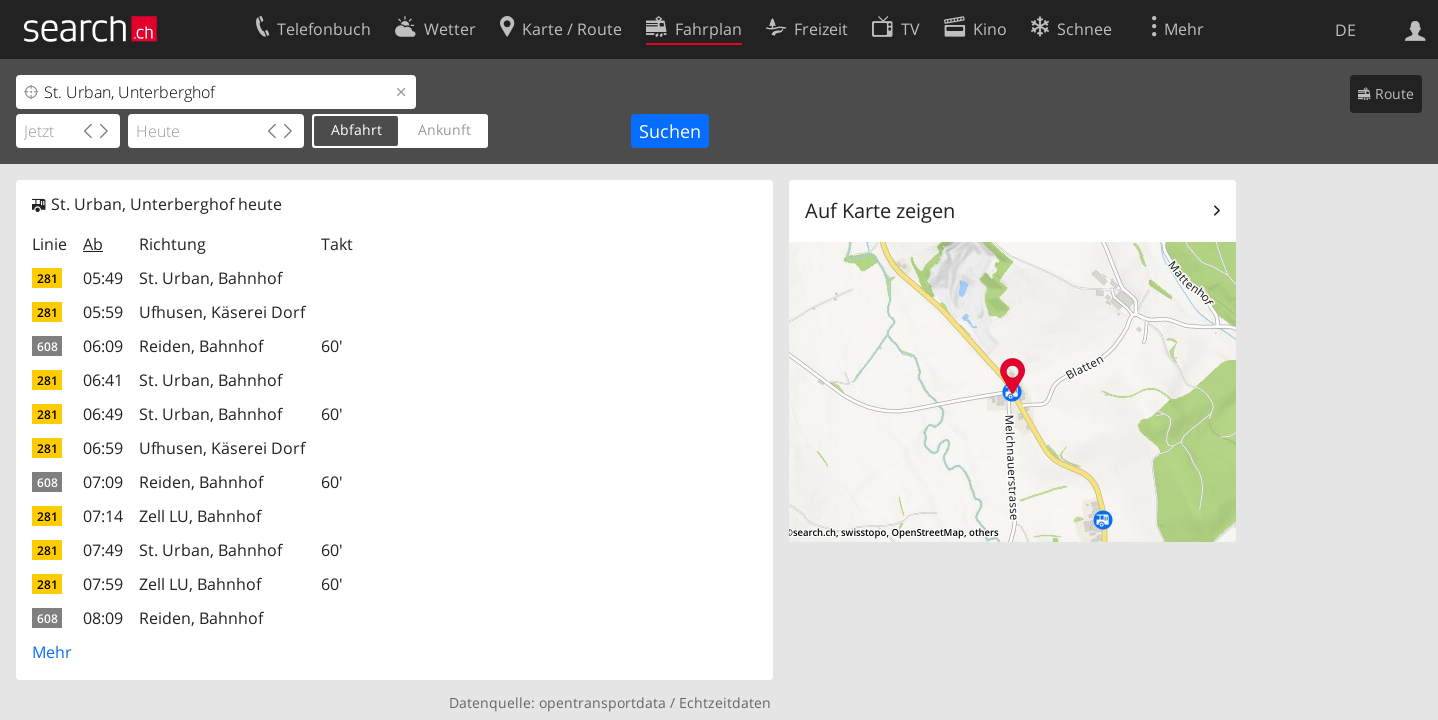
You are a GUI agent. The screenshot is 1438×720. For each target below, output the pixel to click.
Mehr (52, 652)
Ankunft (444, 129)
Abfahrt (356, 129)
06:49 (103, 414)
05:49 (103, 278)
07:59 (103, 584)
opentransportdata (602, 702)
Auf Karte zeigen (880, 210)
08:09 (103, 618)
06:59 (103, 448)
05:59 (103, 312)
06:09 (103, 346)
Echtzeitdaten (725, 702)
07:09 (103, 482)
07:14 (103, 516)
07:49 (103, 550)
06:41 (103, 380)
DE (1345, 30)
